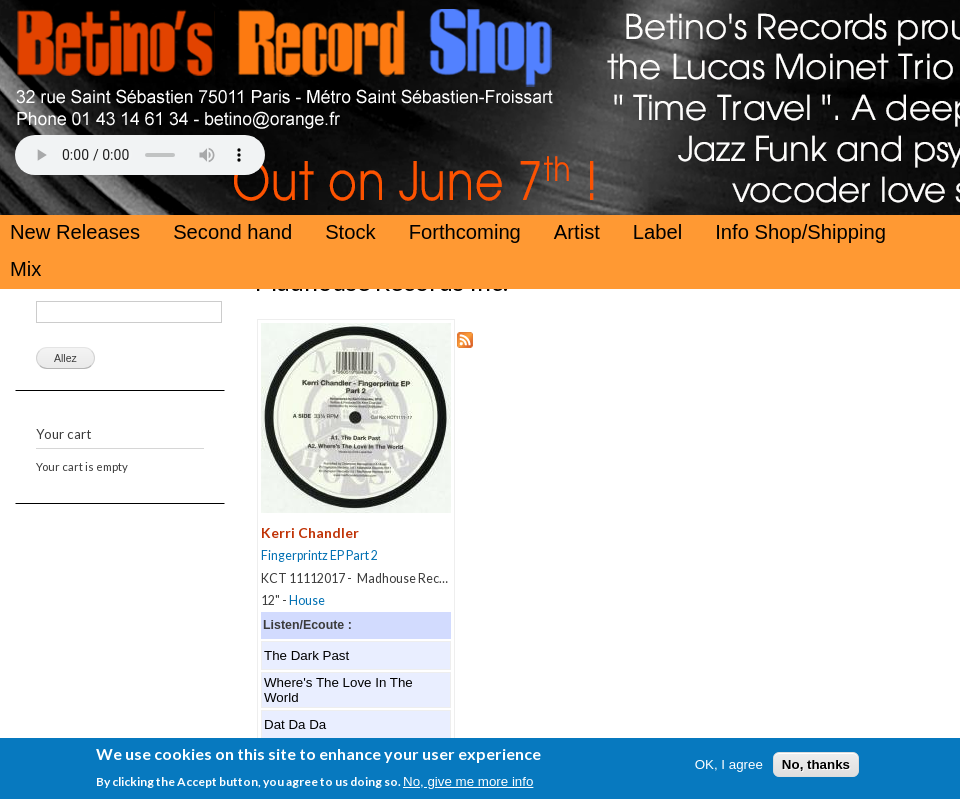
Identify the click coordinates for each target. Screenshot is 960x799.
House (307, 600)
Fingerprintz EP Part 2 (319, 555)
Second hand (232, 232)
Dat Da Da (295, 724)
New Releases (75, 232)
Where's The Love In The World (338, 690)
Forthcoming (465, 232)
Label (657, 232)
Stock (350, 232)
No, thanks (816, 767)
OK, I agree (729, 767)
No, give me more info (468, 784)
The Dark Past (306, 655)
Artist (577, 232)
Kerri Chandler (310, 532)
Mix (25, 269)
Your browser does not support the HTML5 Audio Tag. (140, 155)
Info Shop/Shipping (800, 232)
